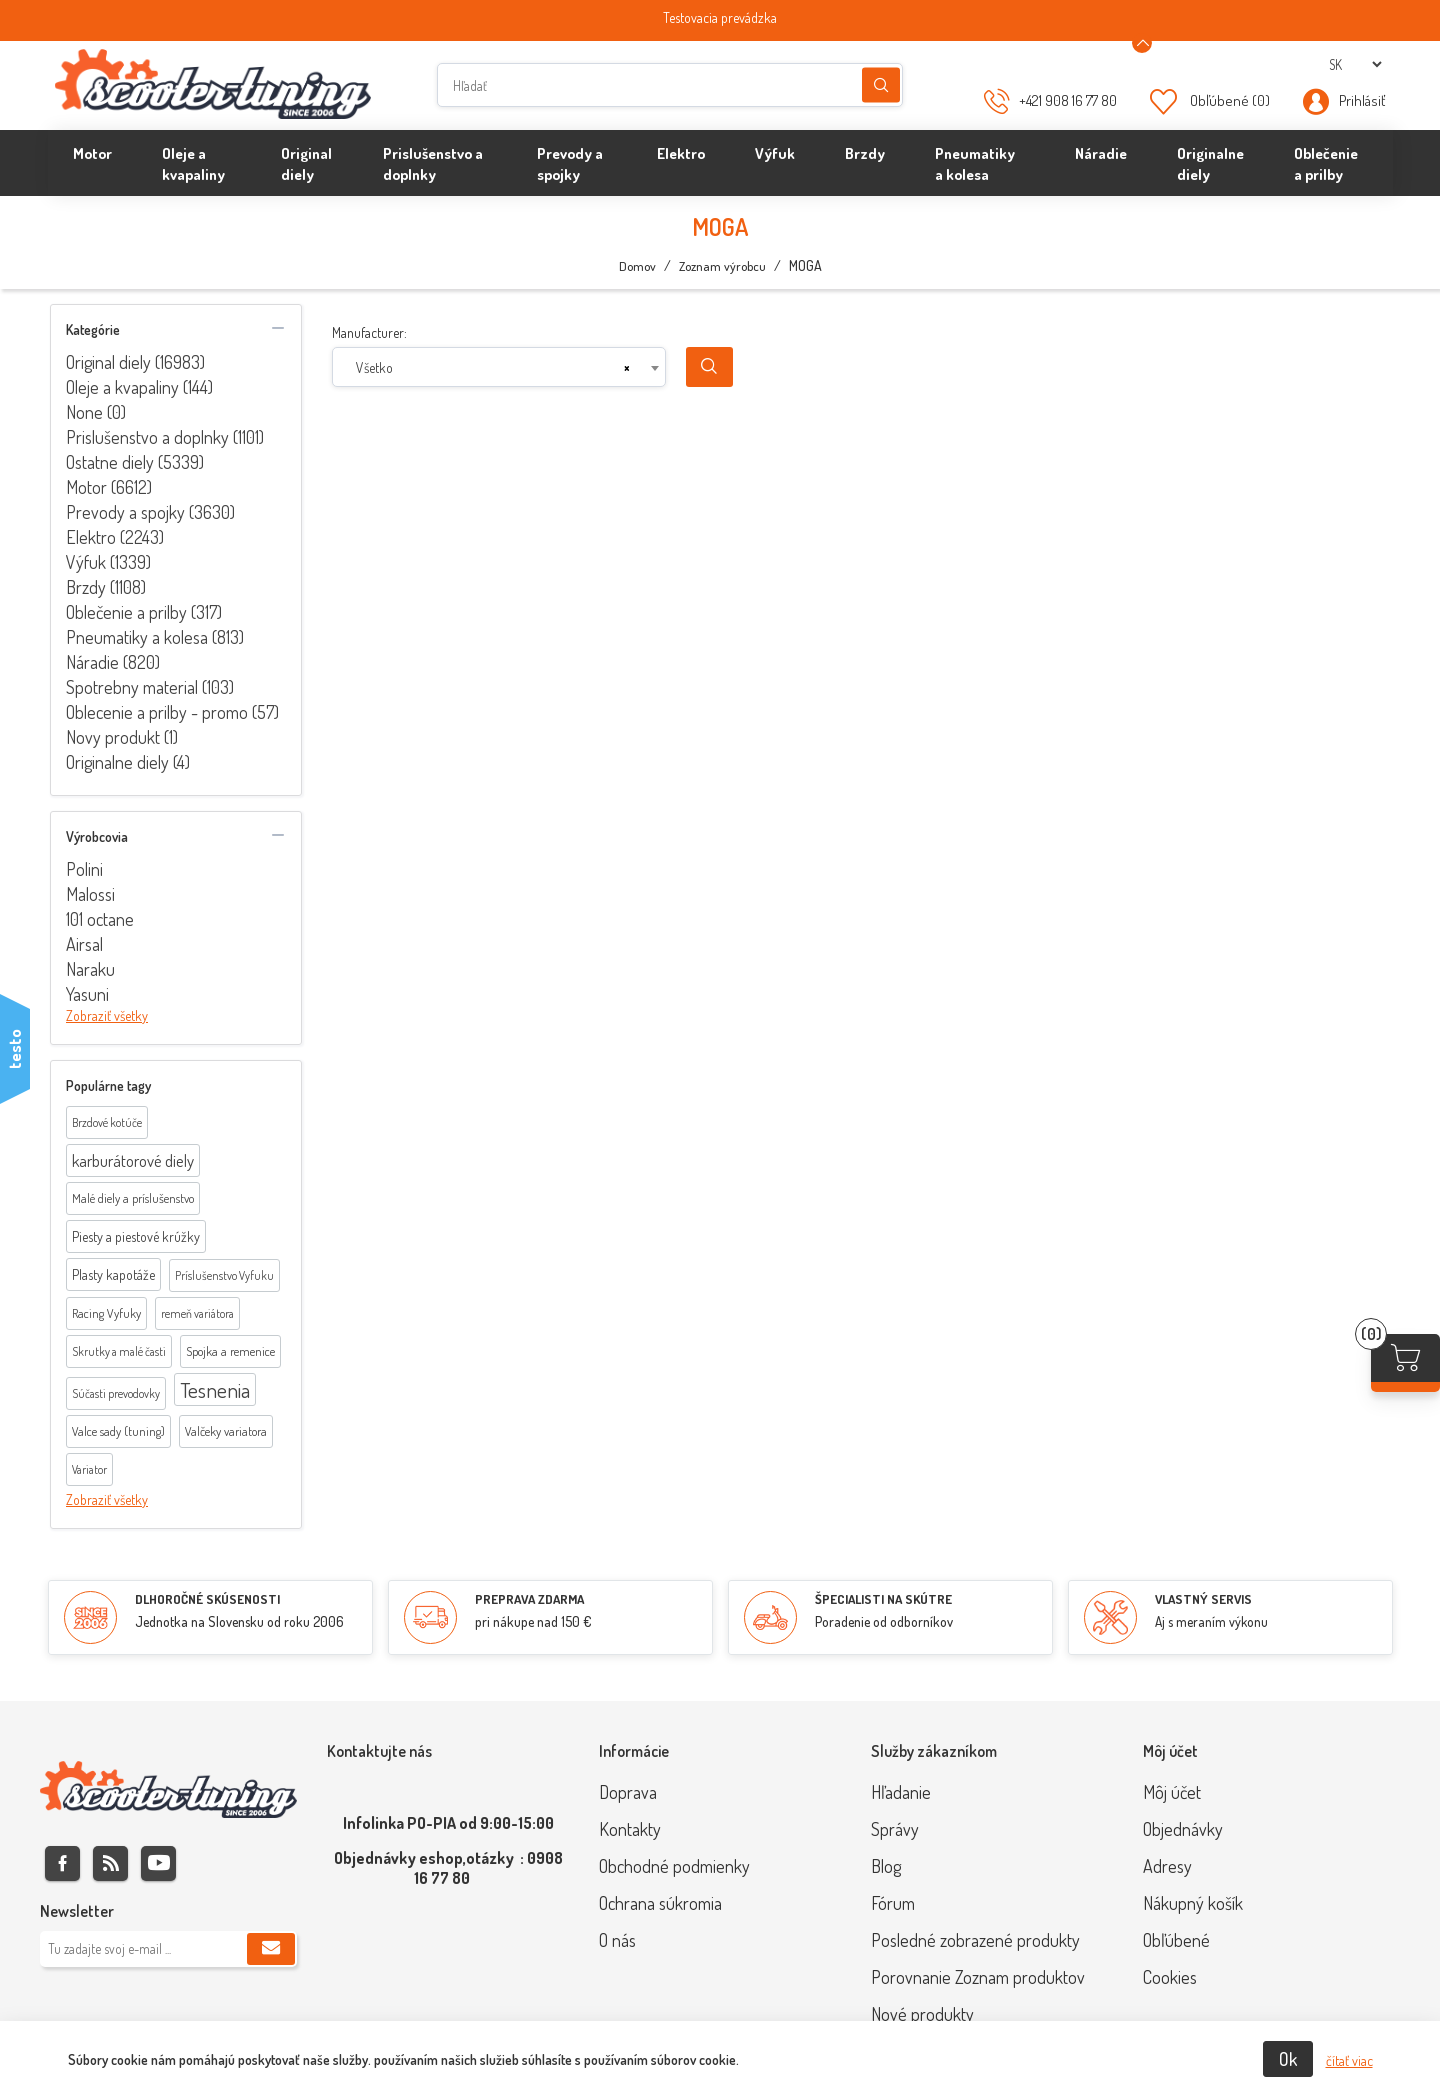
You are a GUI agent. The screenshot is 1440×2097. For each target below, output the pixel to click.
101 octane (100, 919)
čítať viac (1349, 2060)
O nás (617, 1940)
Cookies (1170, 1977)
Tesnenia (215, 1389)
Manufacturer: (369, 332)
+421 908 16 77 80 (1068, 100)
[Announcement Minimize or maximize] (1142, 43)
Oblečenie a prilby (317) (144, 612)
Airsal (84, 944)
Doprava (628, 1792)
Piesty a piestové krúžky (136, 1236)
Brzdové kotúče (107, 1122)
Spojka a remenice (230, 1351)
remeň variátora (197, 1313)
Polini (84, 869)
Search (709, 367)
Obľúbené (1176, 1940)
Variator (89, 1469)
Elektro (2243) (115, 537)
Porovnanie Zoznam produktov (978, 1977)
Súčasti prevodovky (116, 1393)
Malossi (90, 894)
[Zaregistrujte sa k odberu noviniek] (168, 1949)
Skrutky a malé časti (119, 1351)
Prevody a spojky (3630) (150, 512)
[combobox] (499, 367)
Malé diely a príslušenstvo (133, 1198)
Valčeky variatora (226, 1431)
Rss (110, 1863)
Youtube (158, 1863)
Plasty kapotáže (113, 1274)
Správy (895, 1829)
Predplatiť (271, 1949)
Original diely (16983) (135, 362)
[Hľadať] (670, 85)
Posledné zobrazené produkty (975, 1940)
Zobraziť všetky (107, 1015)
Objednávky (1183, 1829)
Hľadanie (881, 85)
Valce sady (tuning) (118, 1431)
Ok (1288, 2059)
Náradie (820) (113, 662)
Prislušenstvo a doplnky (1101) (165, 437)
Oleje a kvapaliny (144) (139, 387)
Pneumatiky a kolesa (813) (155, 637)
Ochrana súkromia (660, 1903)
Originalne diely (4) (128, 762)
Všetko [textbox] (374, 367)
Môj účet (1172, 1792)
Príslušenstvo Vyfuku (224, 1275)
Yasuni (87, 994)
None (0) (96, 412)
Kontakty (630, 1829)
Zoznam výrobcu (722, 266)
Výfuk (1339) (108, 562)
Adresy (1167, 1866)
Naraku (90, 969)
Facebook (62, 1863)
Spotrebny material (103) (150, 687)
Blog (886, 1866)
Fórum (893, 1903)
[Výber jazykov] (1355, 64)
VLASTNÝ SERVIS (1203, 1599)
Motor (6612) (109, 487)
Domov (637, 266)
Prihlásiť (1362, 100)
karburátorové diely (133, 1160)
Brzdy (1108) (106, 587)
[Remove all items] (627, 368)
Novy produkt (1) (122, 737)
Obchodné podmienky (674, 1866)
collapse (278, 328)
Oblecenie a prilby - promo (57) (172, 712)
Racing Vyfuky (106, 1313)
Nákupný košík (1193, 1903)
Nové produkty (922, 2014)
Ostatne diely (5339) (135, 462)
